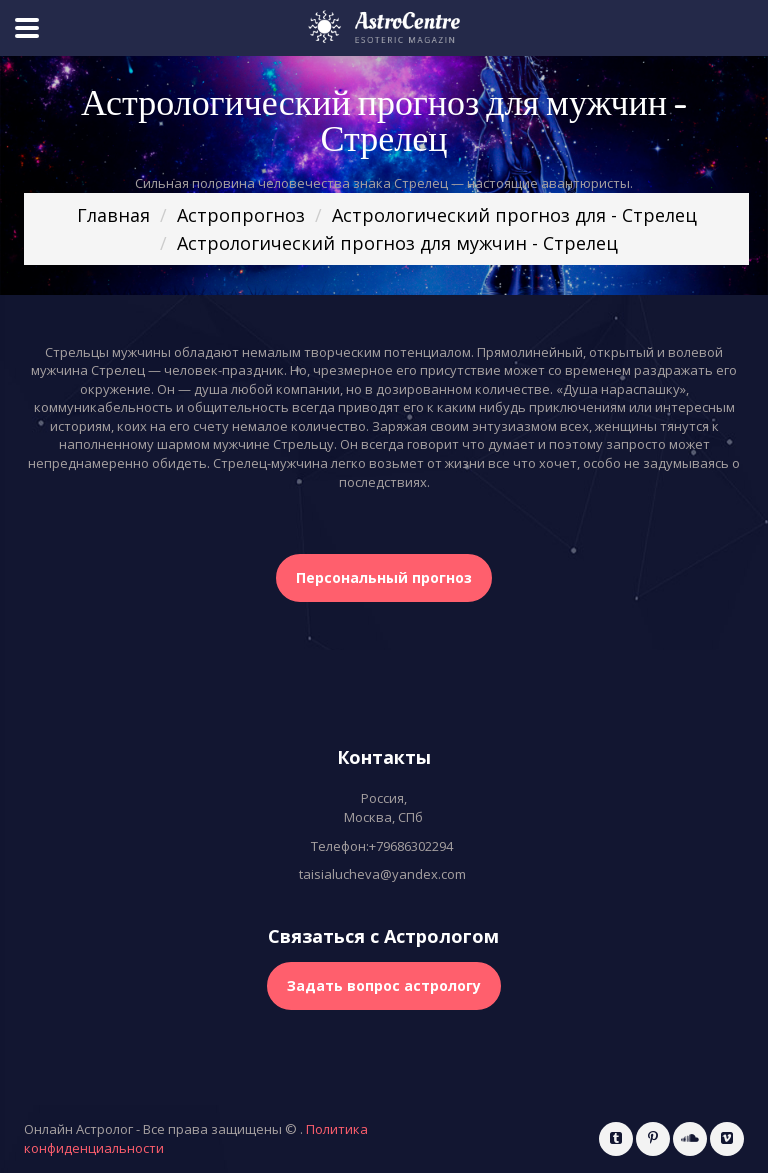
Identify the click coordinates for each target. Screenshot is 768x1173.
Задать (384, 985)
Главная (113, 215)
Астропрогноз (241, 215)
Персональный (384, 577)
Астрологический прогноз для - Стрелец (514, 215)
